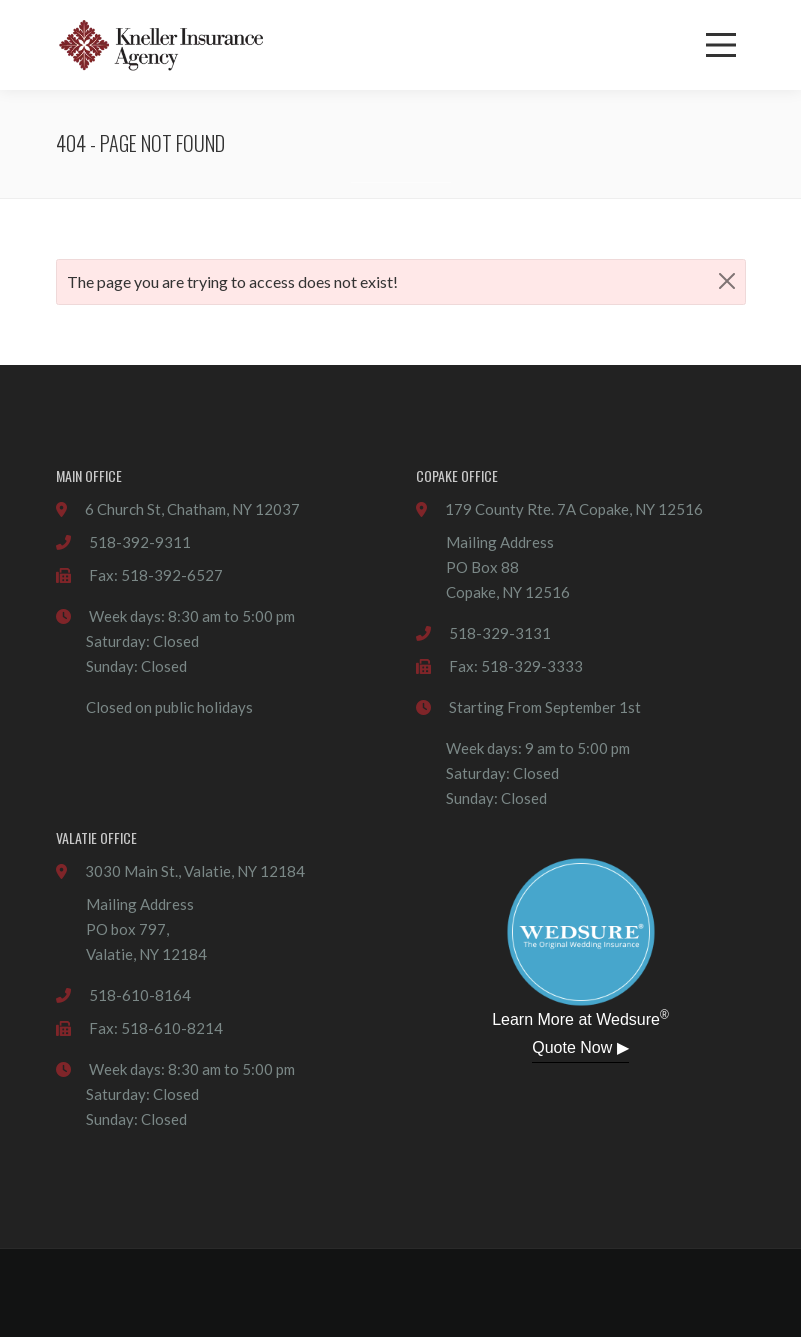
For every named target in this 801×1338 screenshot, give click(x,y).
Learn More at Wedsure (580, 1018)
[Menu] (721, 45)
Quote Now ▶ (580, 1047)
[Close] (727, 280)
